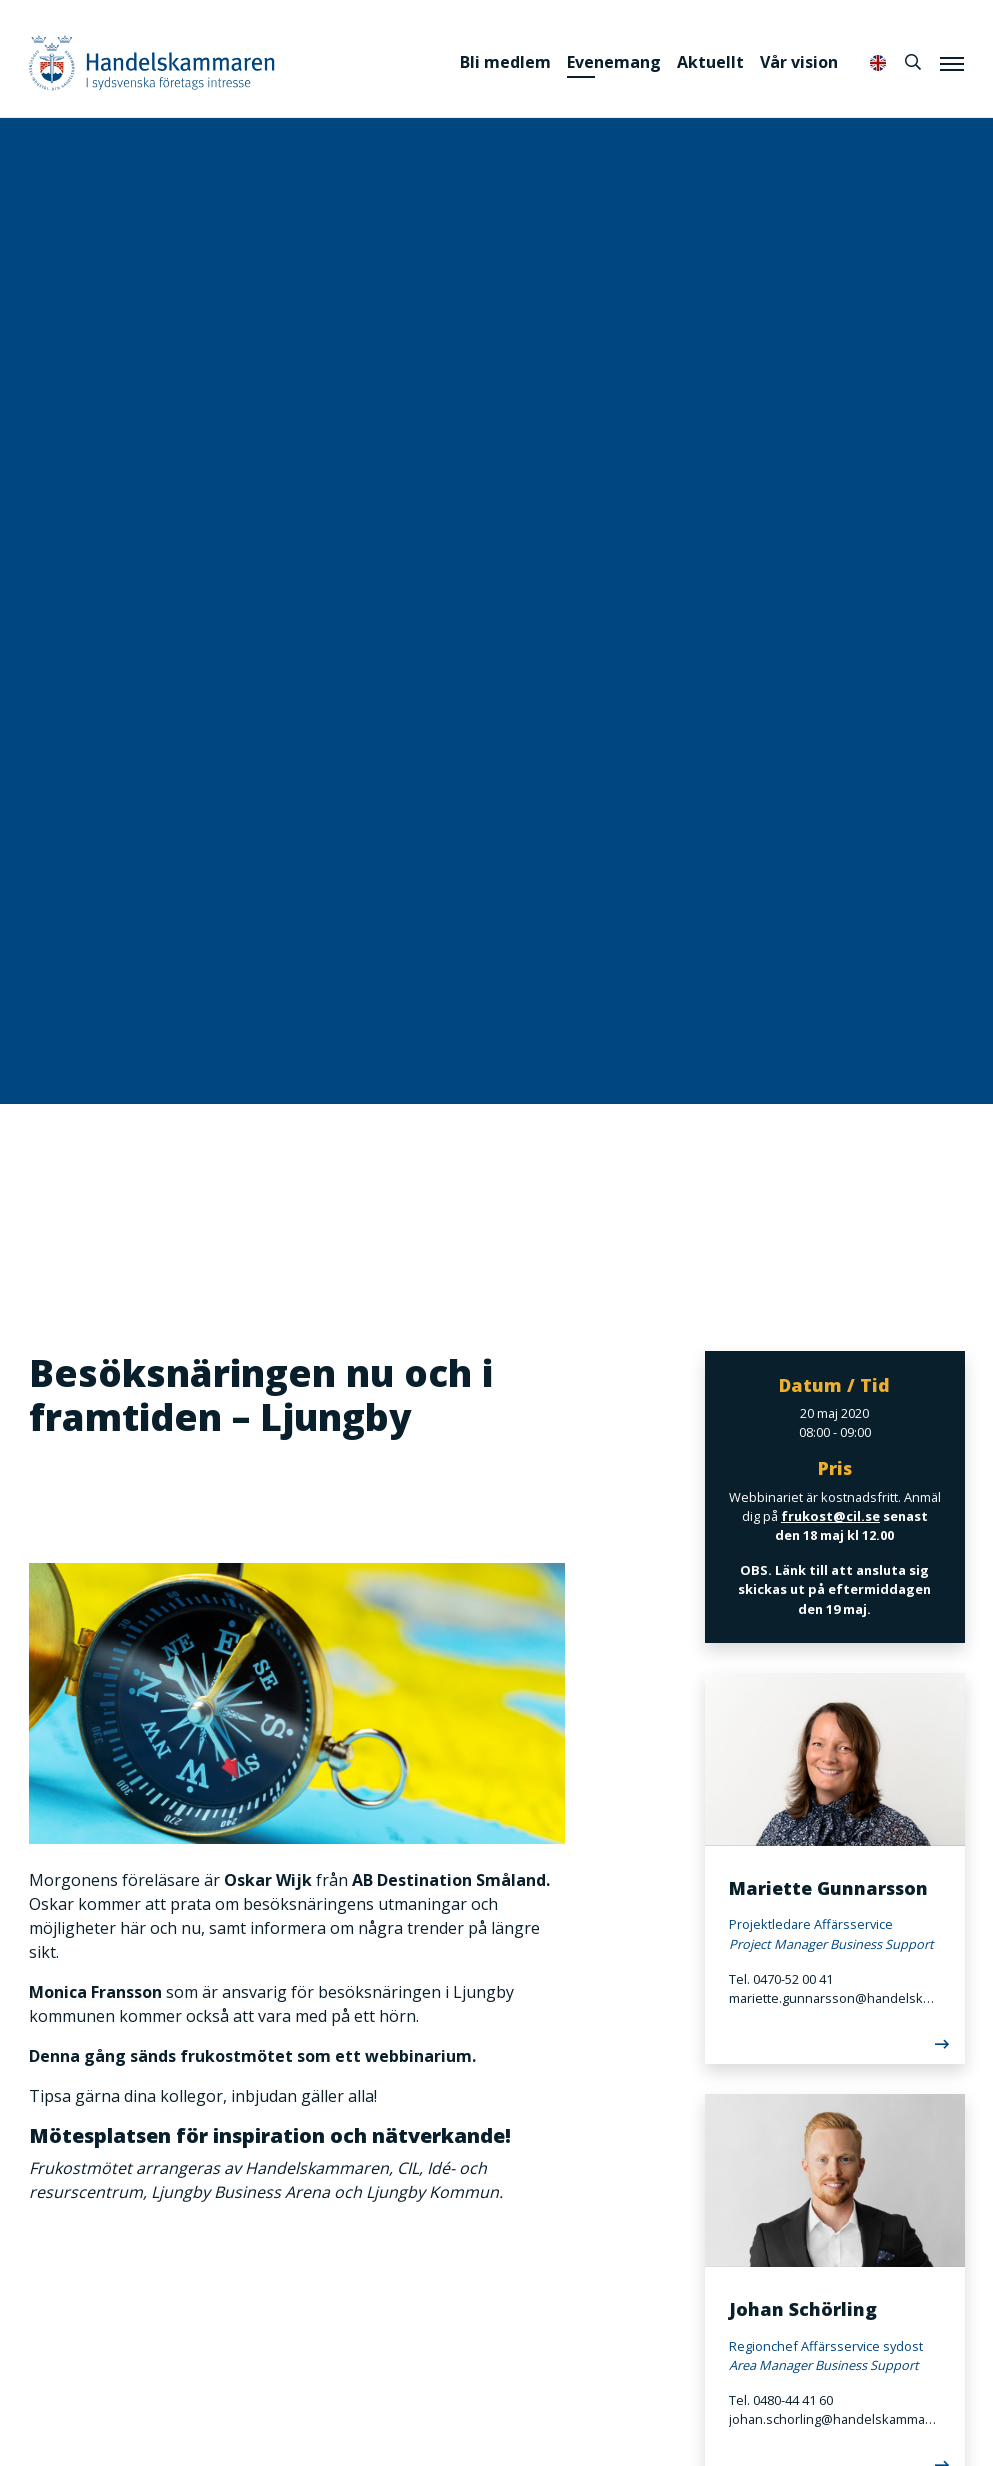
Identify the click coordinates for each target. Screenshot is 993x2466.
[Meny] (952, 63)
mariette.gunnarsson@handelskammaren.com (835, 1998)
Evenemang (614, 62)
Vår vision (799, 62)
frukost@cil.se (829, 1516)
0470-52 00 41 (793, 1979)
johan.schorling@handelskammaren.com (835, 2419)
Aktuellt (710, 62)
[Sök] (913, 62)
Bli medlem (505, 62)
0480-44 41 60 (793, 2400)
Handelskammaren (152, 62)
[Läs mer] (835, 2048)
